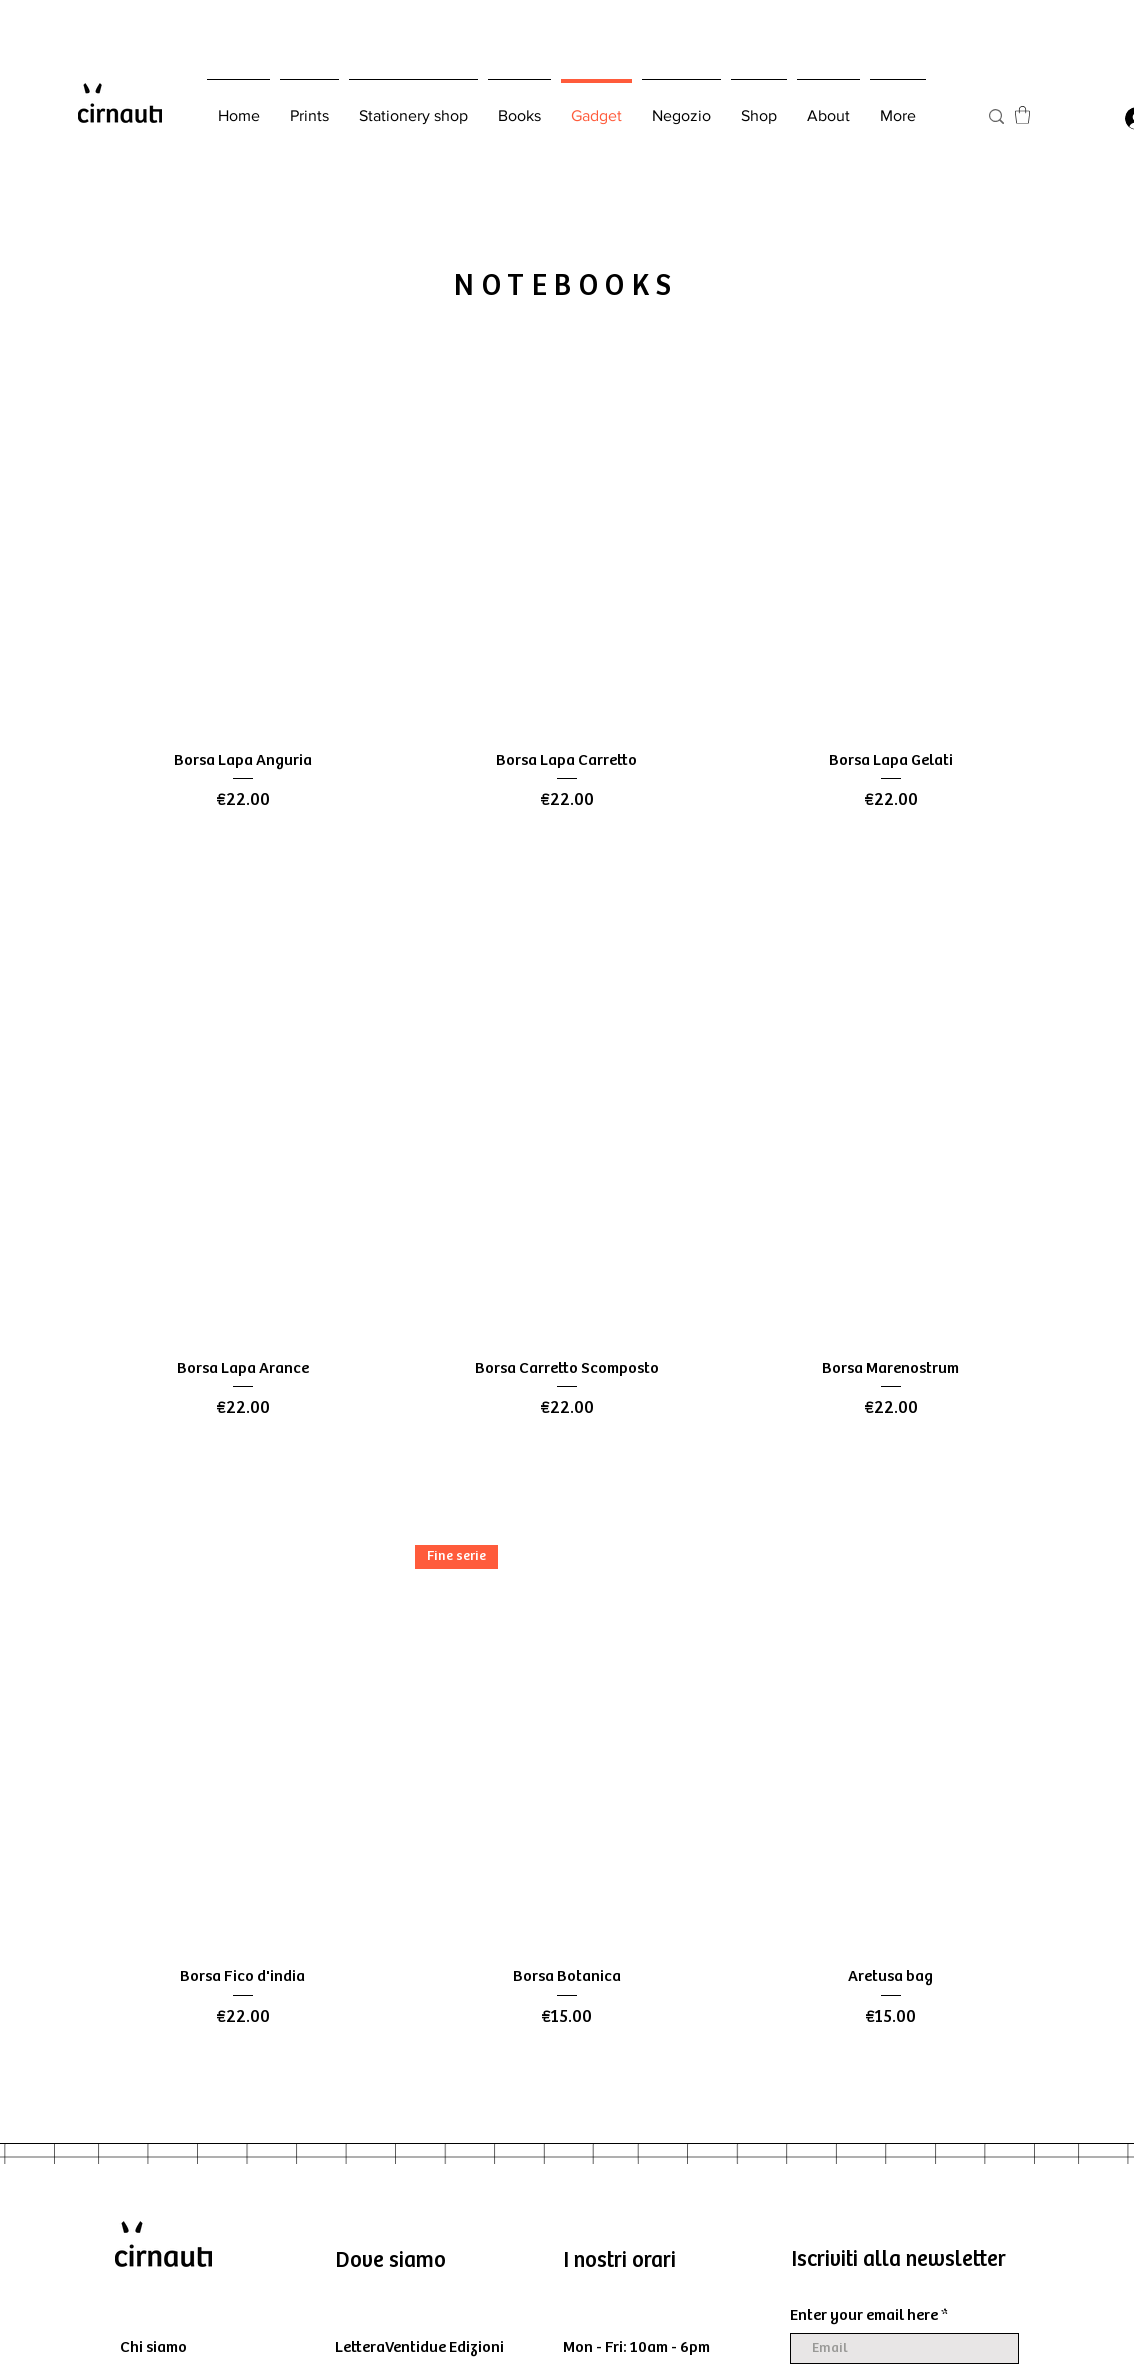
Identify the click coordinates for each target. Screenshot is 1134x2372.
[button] (1022, 115)
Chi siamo (153, 2347)
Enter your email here (864, 2316)
